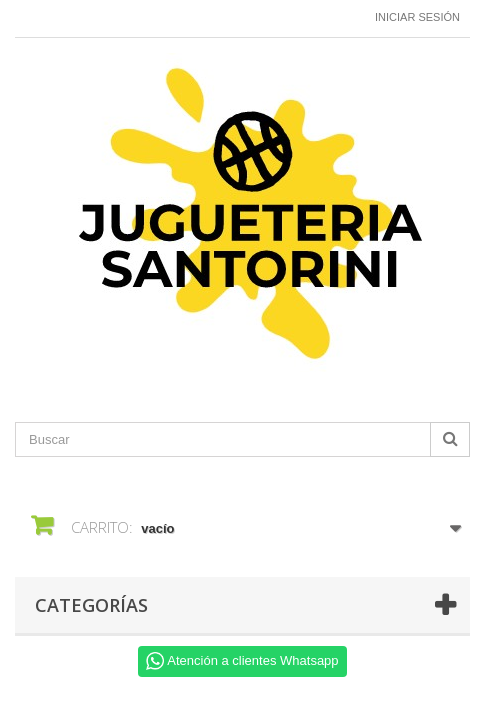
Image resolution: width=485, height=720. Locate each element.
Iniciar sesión (417, 17)
